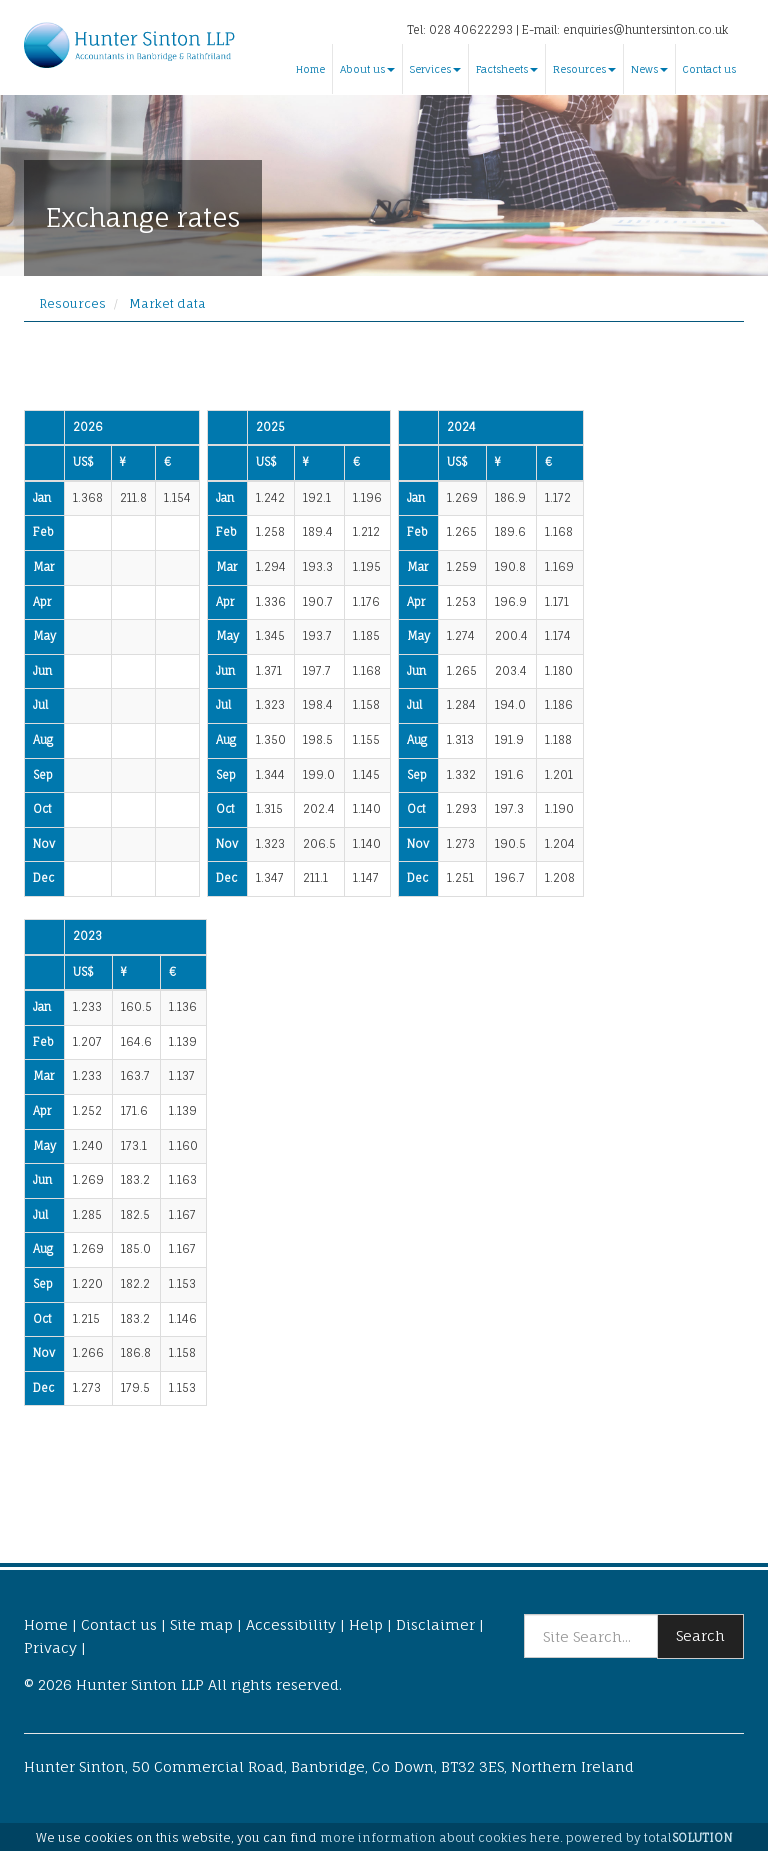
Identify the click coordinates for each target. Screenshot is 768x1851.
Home (310, 69)
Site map (201, 1624)
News (649, 69)
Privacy (50, 1647)
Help (366, 1624)
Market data (167, 303)
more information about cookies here (440, 1837)
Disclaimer (435, 1624)
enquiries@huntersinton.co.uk (645, 30)
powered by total (649, 1837)
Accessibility (291, 1624)
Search (700, 1635)
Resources (584, 69)
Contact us (709, 69)
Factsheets (507, 69)
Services (435, 69)
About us (367, 69)
